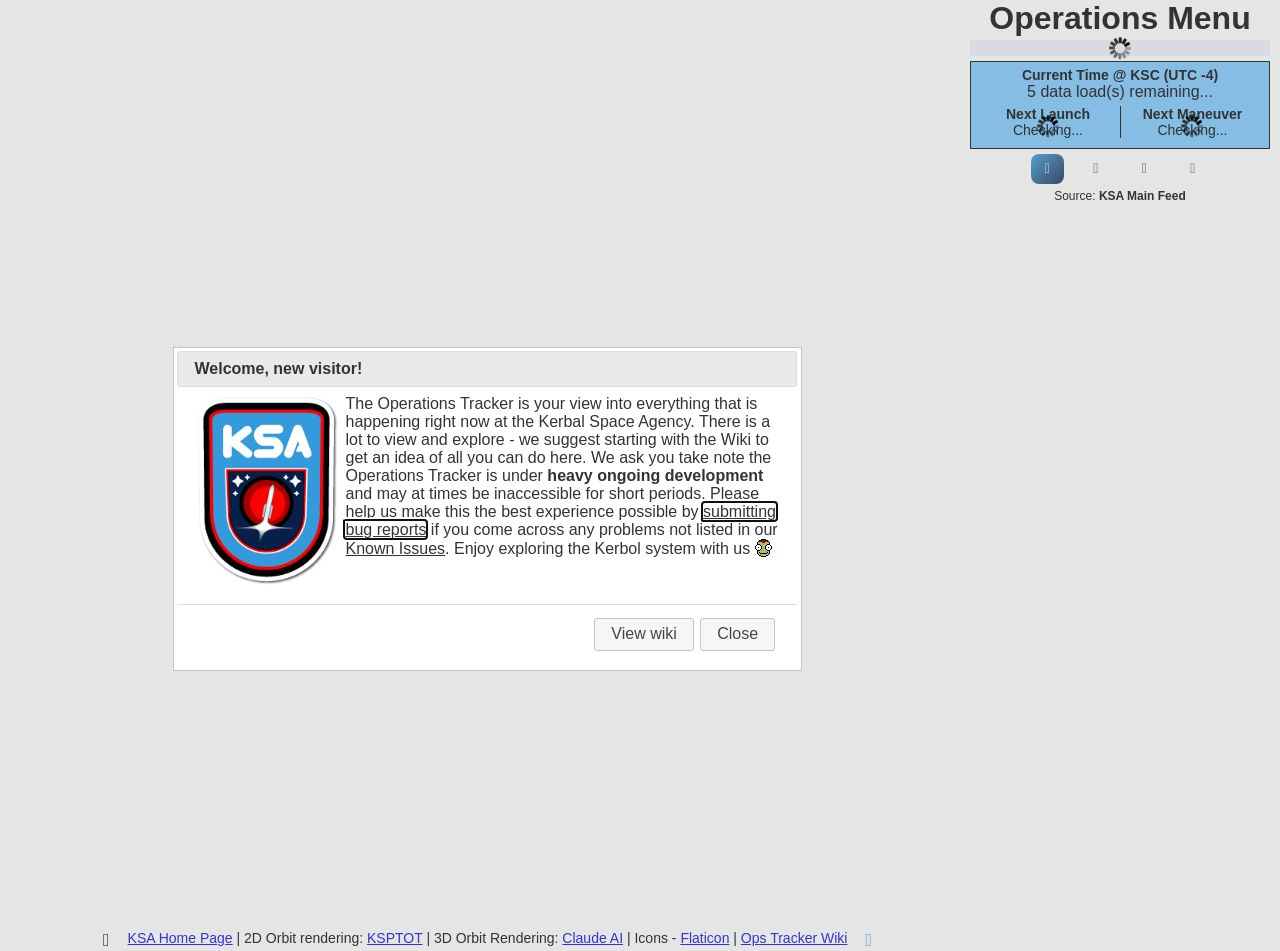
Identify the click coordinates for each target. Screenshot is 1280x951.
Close (737, 633)
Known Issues (395, 548)
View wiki (644, 633)
